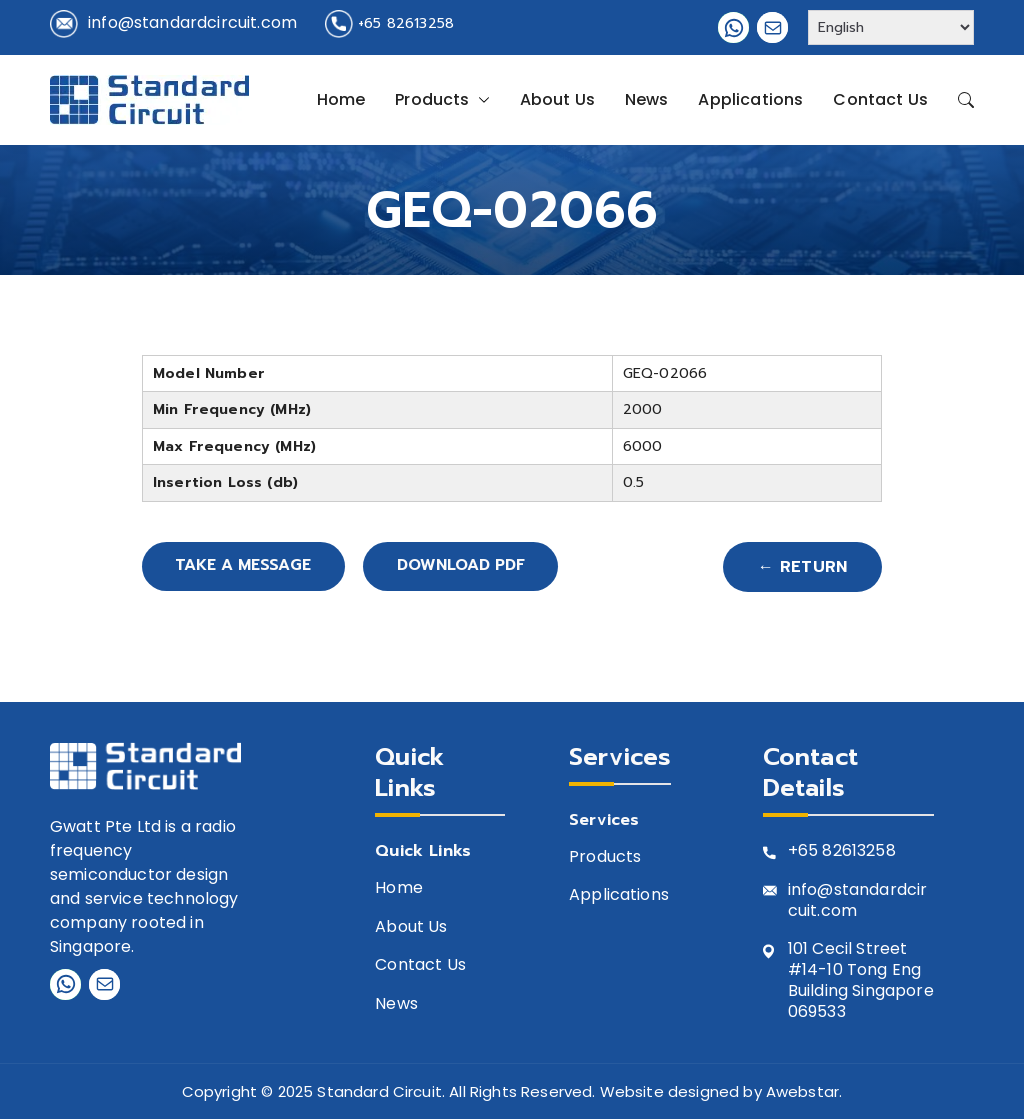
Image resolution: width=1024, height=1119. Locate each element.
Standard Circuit (379, 1091)
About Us (557, 99)
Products (442, 100)
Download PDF (477, 567)
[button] (480, 100)
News (647, 99)
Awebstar (802, 1091)
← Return (802, 567)
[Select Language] (891, 27)
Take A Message (248, 567)
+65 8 (810, 851)
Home (341, 99)
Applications (750, 99)
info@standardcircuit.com (192, 22)
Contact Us (880, 99)
